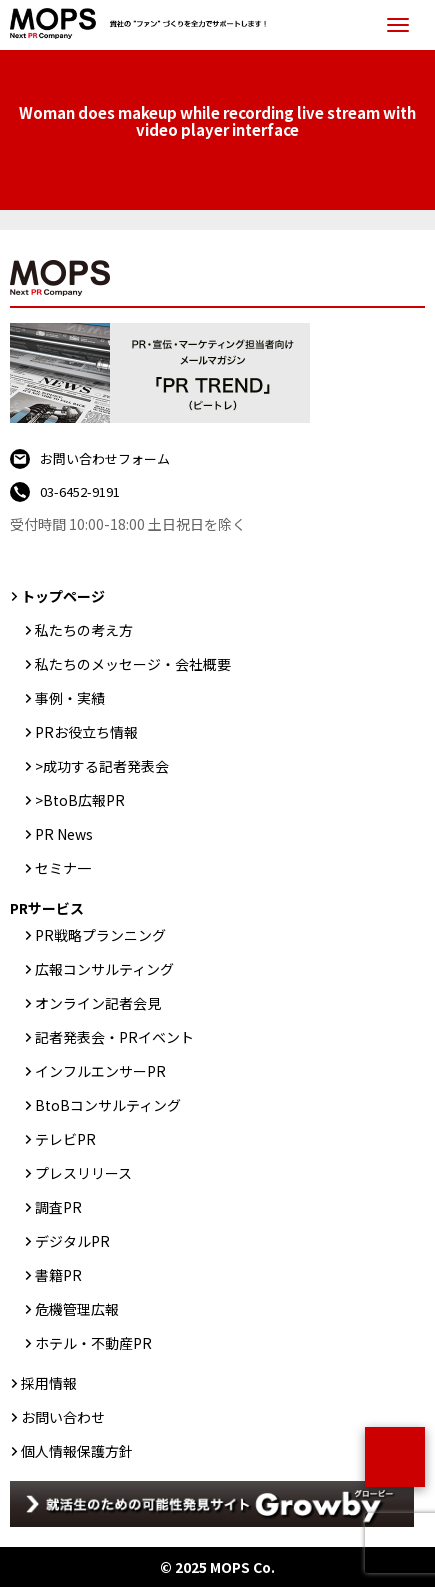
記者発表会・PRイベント (114, 1037)
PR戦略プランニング (100, 935)
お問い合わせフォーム (105, 458)
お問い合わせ (63, 1417)
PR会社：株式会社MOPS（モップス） (143, 25)
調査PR (58, 1207)
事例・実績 (70, 698)
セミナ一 (63, 868)
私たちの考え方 (84, 630)
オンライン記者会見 (98, 1003)
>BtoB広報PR (80, 800)
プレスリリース (83, 1173)
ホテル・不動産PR (93, 1343)
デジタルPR (72, 1241)
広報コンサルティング (104, 969)
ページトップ (395, 1457)
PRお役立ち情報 (86, 732)
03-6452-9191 (80, 491)
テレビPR (65, 1139)
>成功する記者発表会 (102, 766)
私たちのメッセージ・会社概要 (133, 664)
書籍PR (58, 1275)
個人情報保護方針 (77, 1451)
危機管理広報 (77, 1309)
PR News (64, 834)
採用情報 (49, 1383)
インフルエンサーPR (100, 1071)
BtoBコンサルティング (108, 1105)
